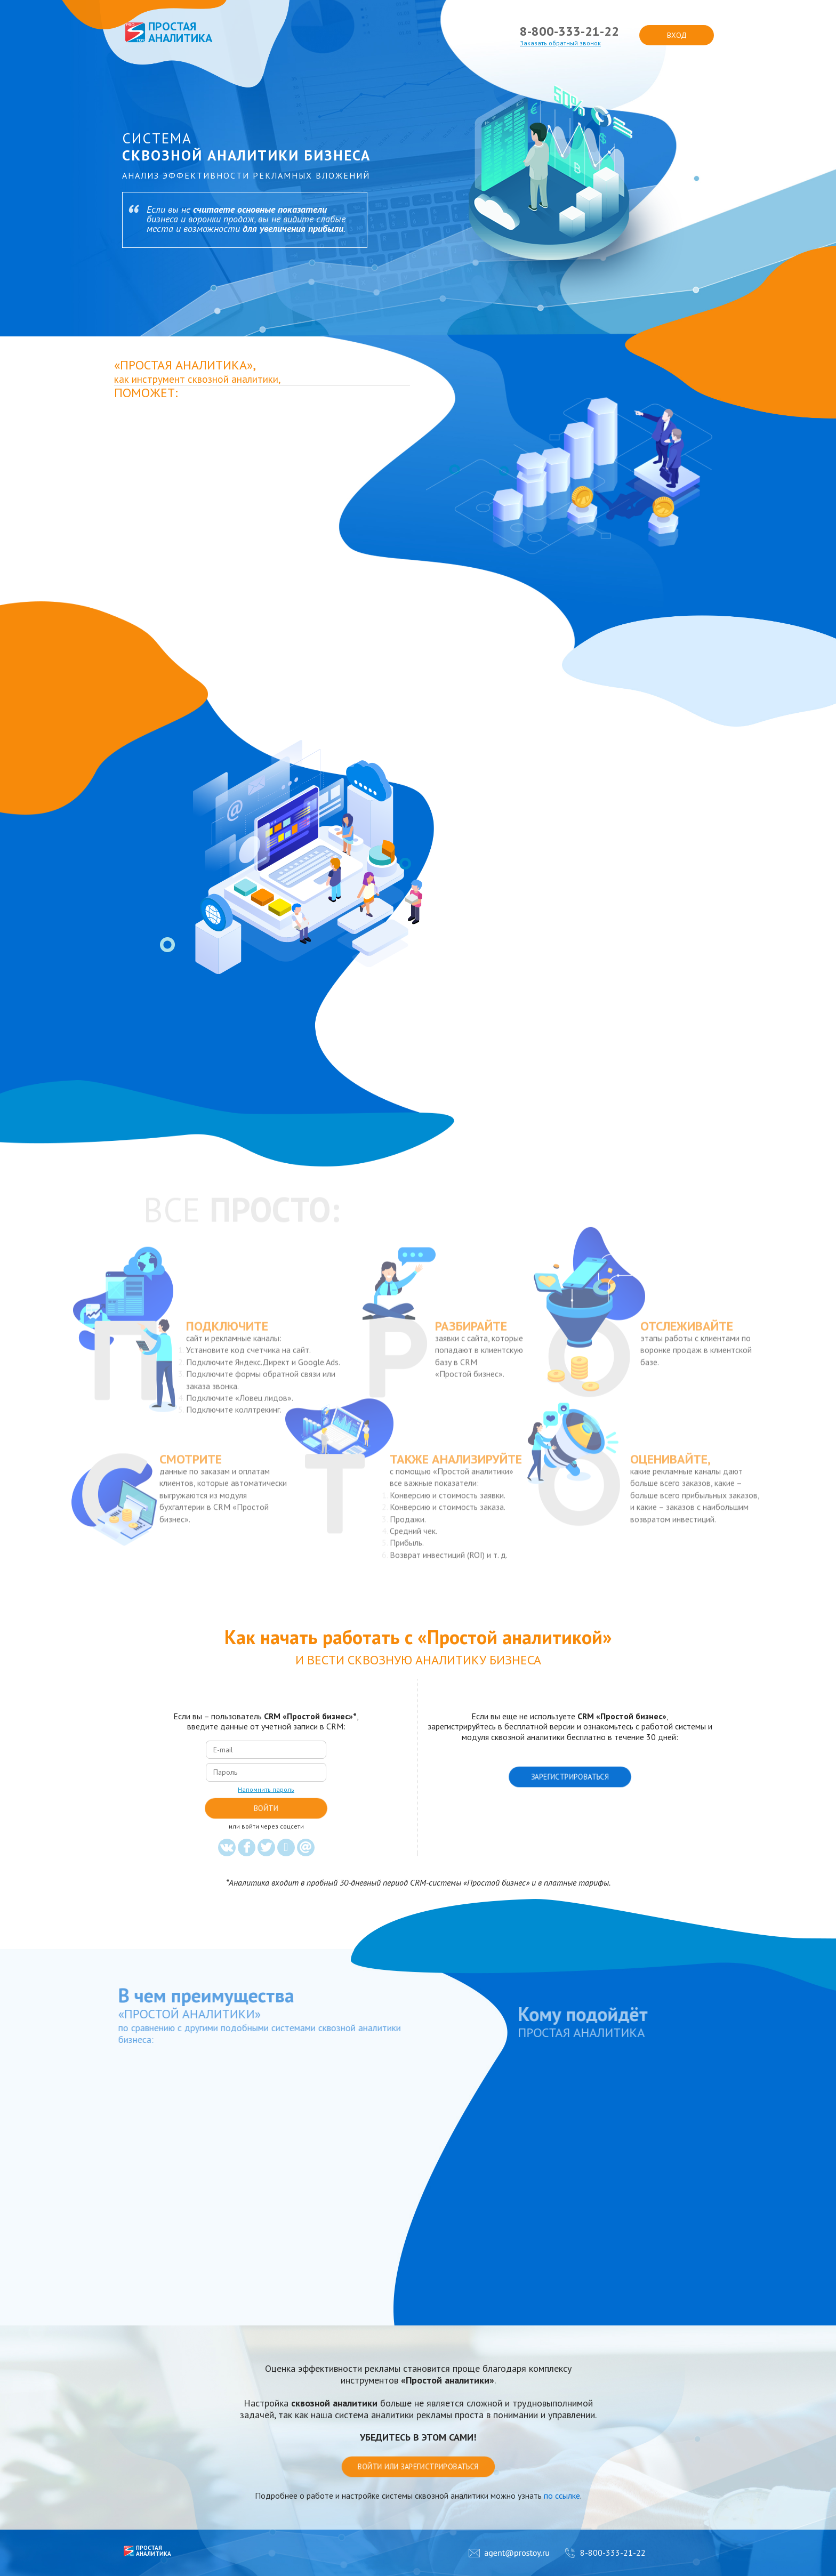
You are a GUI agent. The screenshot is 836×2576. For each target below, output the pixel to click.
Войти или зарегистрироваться (418, 2466)
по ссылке (562, 2495)
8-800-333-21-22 (569, 31)
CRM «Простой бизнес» (308, 1716)
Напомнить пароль (266, 1789)
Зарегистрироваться (570, 1776)
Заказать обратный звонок (560, 43)
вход (677, 35)
